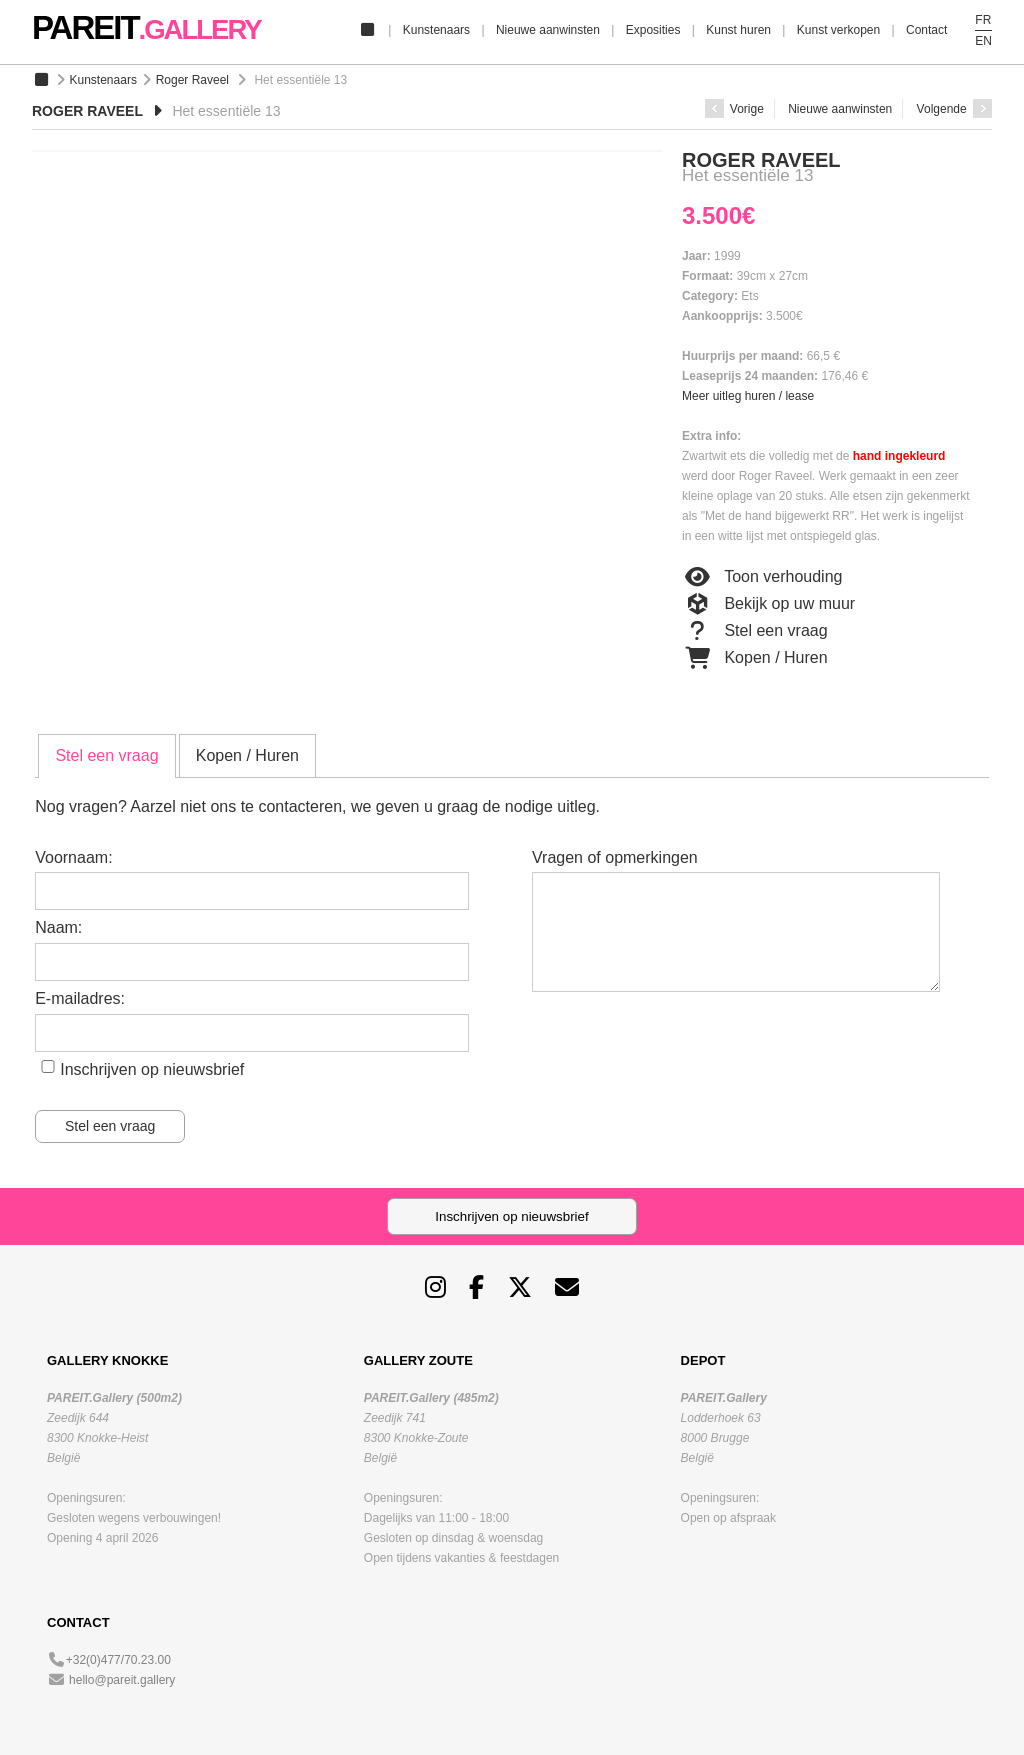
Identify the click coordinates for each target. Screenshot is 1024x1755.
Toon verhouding (762, 577)
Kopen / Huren (755, 658)
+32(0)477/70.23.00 (118, 1660)
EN (983, 41)
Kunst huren (738, 30)
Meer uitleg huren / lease (748, 396)
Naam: (58, 927)
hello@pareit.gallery (122, 1680)
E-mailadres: (80, 998)
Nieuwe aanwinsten (548, 30)
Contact (926, 30)
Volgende (954, 109)
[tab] (106, 756)
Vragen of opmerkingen (615, 857)
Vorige (734, 109)
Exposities (653, 30)
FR (983, 20)
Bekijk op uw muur (768, 604)
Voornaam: (73, 857)
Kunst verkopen (838, 30)
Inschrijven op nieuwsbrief (152, 1069)
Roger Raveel (192, 80)
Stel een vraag (755, 631)
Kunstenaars (436, 30)
